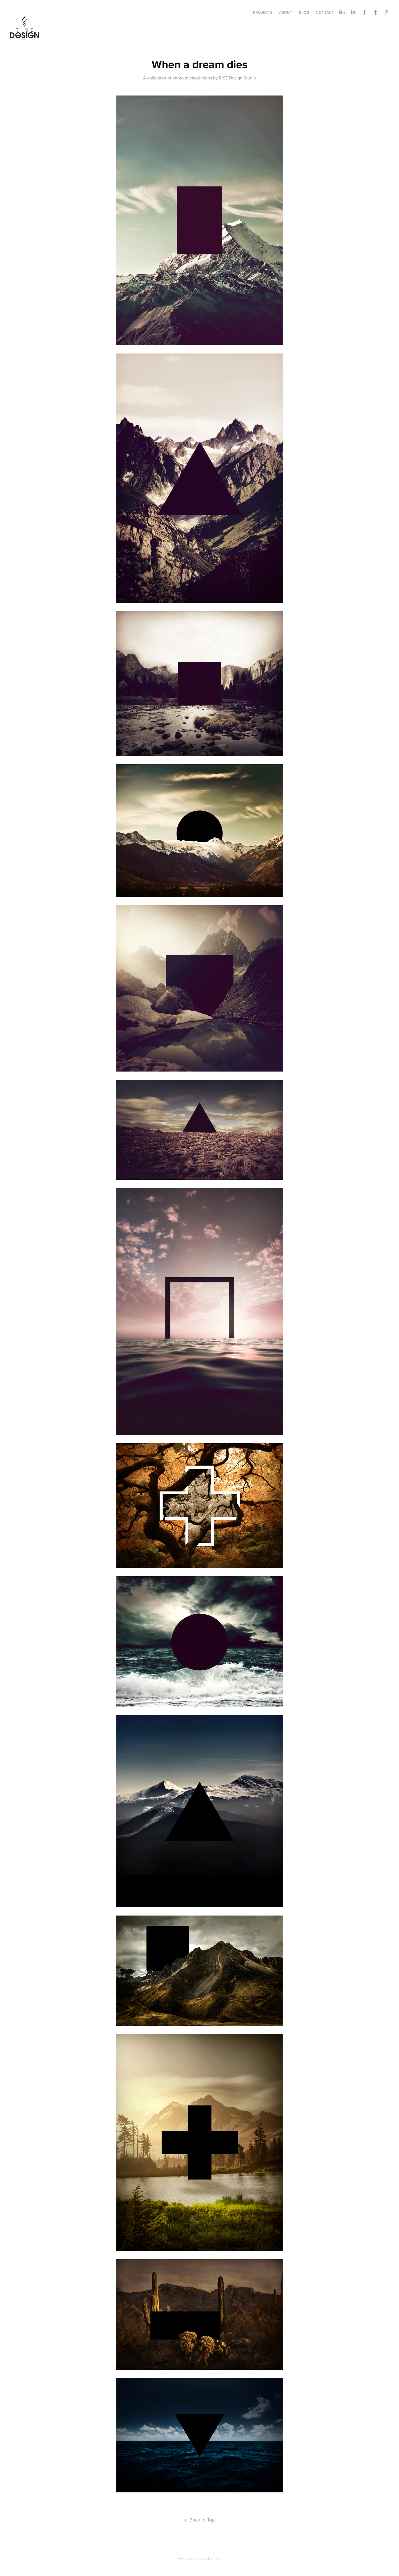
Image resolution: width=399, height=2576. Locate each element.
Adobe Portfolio (209, 2558)
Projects (262, 12)
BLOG (304, 12)
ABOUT (285, 12)
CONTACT (325, 12)
